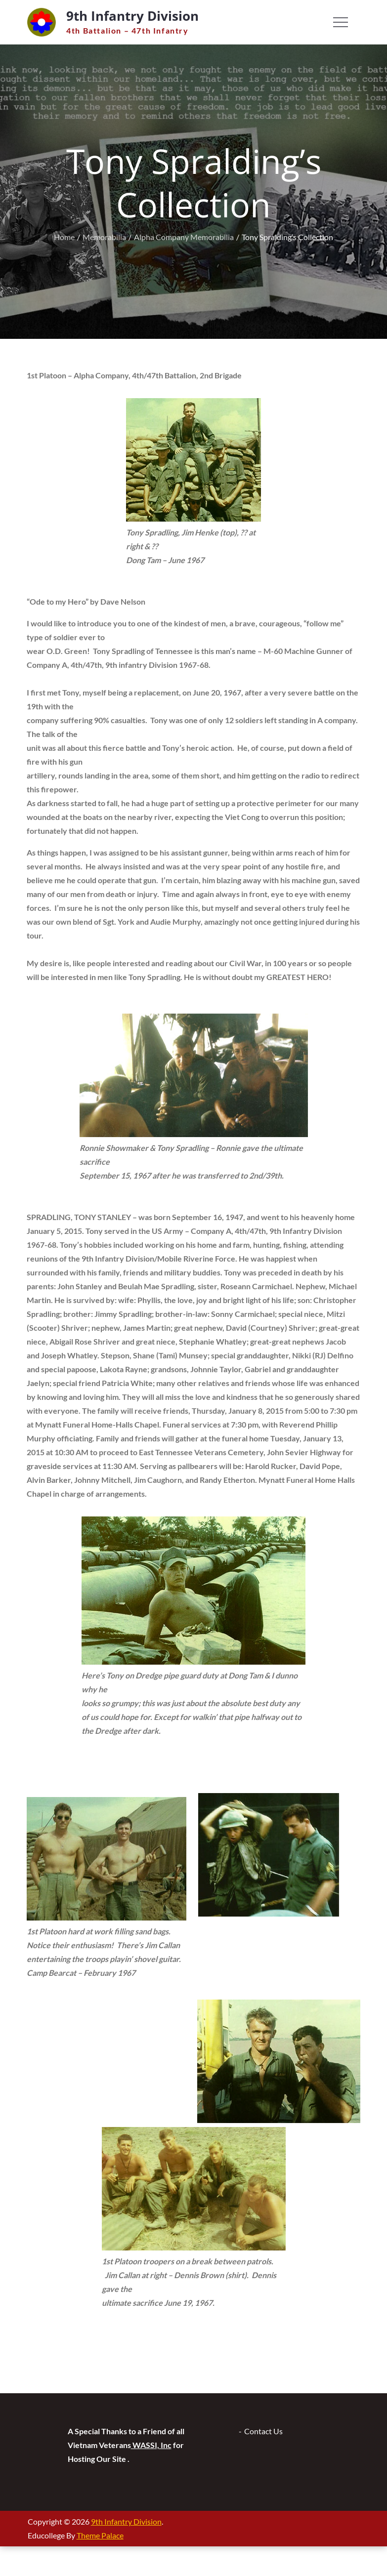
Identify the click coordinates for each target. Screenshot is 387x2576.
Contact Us (263, 2431)
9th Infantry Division (132, 16)
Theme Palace (100, 2535)
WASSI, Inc (151, 2445)
